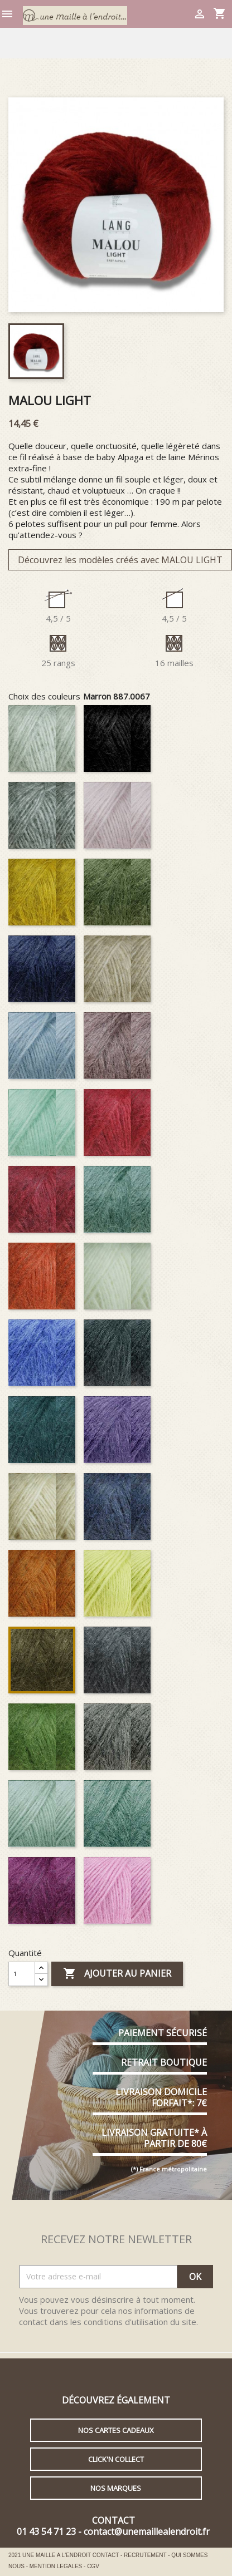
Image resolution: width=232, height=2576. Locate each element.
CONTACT (106, 2555)
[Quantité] (21, 1974)
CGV (93, 2566)
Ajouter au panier (117, 1974)
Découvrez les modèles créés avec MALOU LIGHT (120, 560)
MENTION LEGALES (57, 2566)
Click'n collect (116, 2459)
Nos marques (115, 2488)
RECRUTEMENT (146, 2555)
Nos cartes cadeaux (116, 2430)
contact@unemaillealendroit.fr (147, 2531)
